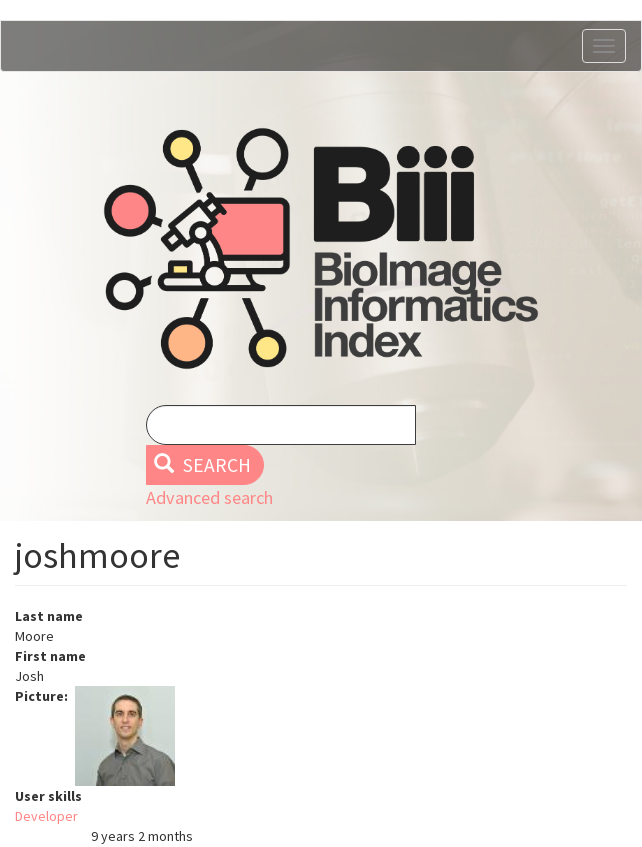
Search (202, 465)
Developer (46, 816)
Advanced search (209, 497)
